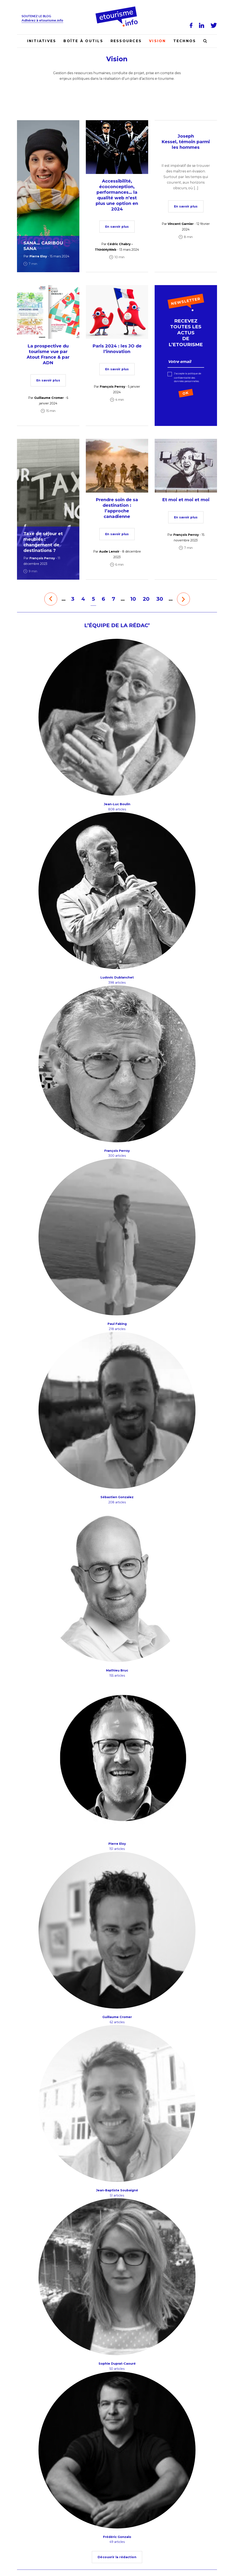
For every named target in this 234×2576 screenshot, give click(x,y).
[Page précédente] (50, 599)
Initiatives (41, 41)
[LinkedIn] (201, 25)
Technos (184, 41)
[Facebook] (191, 25)
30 (159, 599)
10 (133, 599)
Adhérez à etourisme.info (42, 20)
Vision (157, 41)
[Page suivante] (183, 599)
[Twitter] (214, 25)
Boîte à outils (83, 41)
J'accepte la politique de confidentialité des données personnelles (187, 377)
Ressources (126, 41)
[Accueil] (117, 8)
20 (146, 599)
